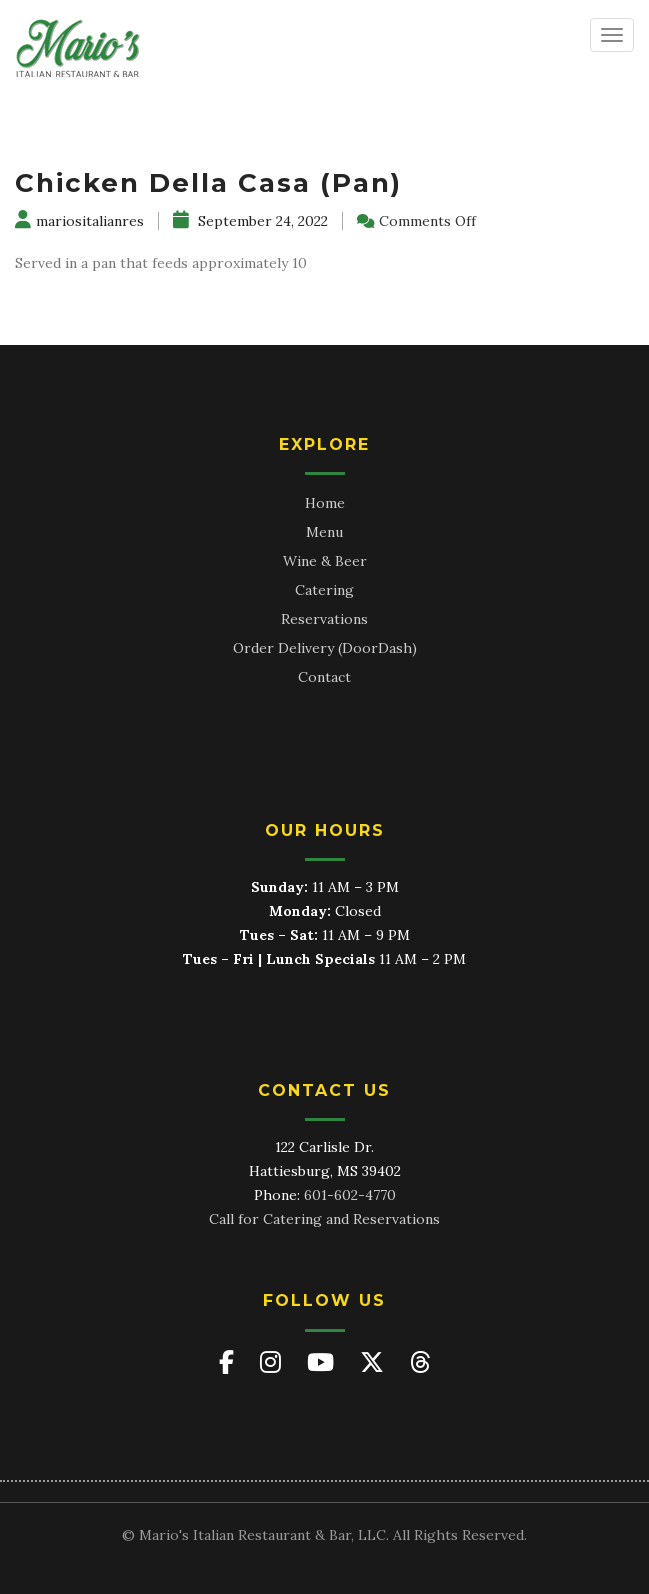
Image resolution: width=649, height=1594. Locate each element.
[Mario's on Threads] (420, 1362)
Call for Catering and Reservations (324, 1219)
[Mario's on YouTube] (323, 1362)
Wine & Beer (325, 561)
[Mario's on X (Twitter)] (375, 1362)
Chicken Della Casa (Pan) (208, 183)
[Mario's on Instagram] (273, 1362)
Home (325, 503)
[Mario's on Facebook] (229, 1362)
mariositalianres (79, 221)
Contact (324, 677)
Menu (324, 532)
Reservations (324, 619)
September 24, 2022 (250, 221)
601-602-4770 (350, 1195)
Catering (324, 590)
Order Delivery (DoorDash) (325, 648)
